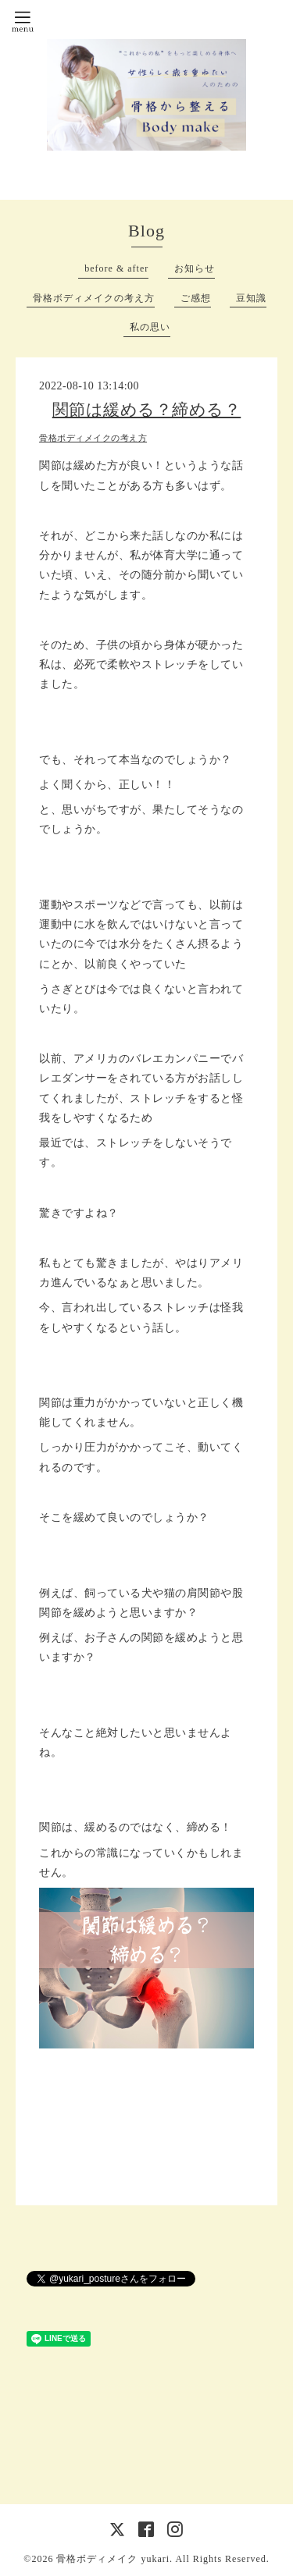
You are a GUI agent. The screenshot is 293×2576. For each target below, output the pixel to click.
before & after (116, 268)
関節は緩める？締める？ (146, 409)
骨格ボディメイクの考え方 (94, 298)
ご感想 (195, 298)
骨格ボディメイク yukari (113, 2558)
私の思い (150, 327)
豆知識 (251, 298)
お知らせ (194, 268)
